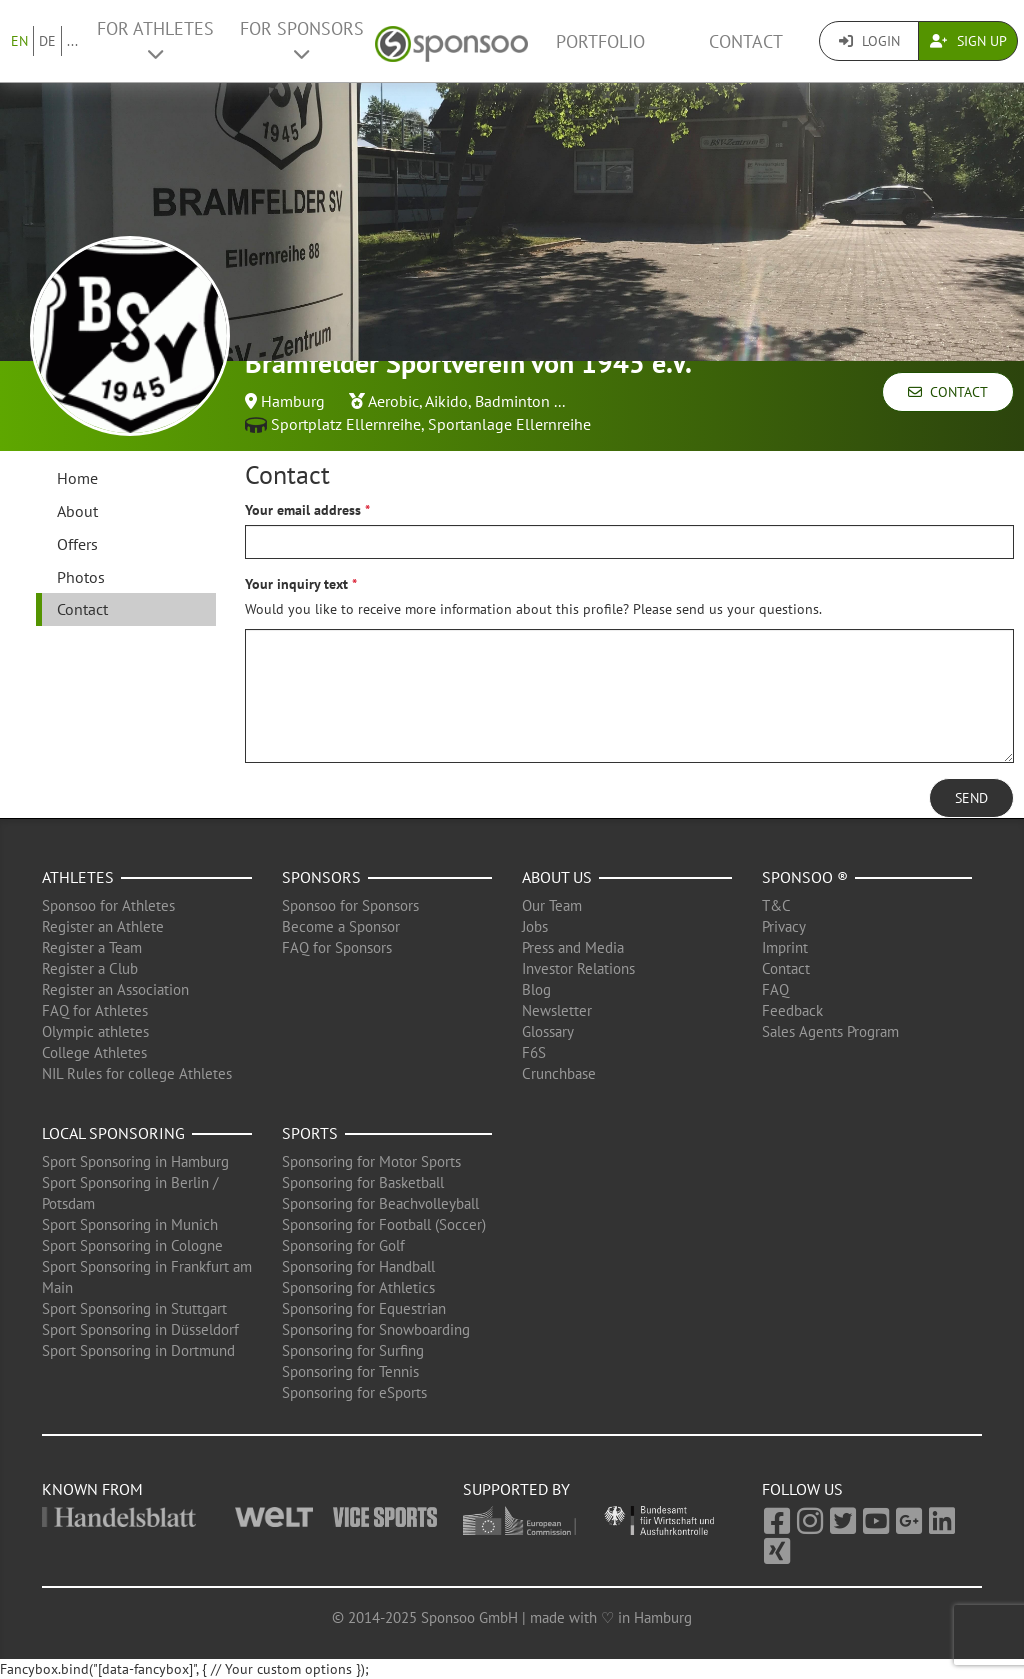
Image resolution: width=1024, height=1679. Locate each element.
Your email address (303, 510)
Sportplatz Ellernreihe (346, 424)
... (72, 41)
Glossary (548, 1031)
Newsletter (557, 1010)
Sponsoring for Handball (358, 1266)
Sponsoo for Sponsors (350, 905)
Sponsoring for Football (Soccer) (384, 1224)
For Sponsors (302, 40)
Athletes (78, 877)
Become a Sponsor (341, 926)
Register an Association (115, 989)
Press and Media (573, 947)
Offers (77, 544)
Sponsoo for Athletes (108, 905)
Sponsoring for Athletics (358, 1287)
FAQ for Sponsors (337, 947)
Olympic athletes (95, 1031)
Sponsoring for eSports (354, 1392)
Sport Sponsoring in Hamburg (135, 1161)
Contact (746, 41)
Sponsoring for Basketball (363, 1182)
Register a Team (92, 947)
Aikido (446, 401)
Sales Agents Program (830, 1031)
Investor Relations (578, 968)
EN (19, 41)
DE (47, 41)
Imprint (785, 947)
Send (971, 798)
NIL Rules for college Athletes (137, 1073)
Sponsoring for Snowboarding (376, 1329)
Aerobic (393, 401)
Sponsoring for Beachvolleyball (380, 1203)
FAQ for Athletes (95, 1010)
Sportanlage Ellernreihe (509, 424)
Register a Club (90, 968)
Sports (310, 1133)
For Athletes (155, 40)
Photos (81, 577)
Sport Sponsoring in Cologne (132, 1245)
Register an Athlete (103, 926)
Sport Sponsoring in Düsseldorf (140, 1329)
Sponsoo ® (805, 877)
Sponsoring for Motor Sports (371, 1161)
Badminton (512, 401)
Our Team (552, 905)
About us (557, 877)
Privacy (784, 926)
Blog (536, 989)
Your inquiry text (296, 584)
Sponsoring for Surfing (353, 1350)
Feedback (792, 1010)
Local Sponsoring (113, 1133)
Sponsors (321, 877)
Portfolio (600, 41)
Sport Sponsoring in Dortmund (138, 1350)
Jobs (535, 926)
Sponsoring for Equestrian (364, 1308)
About (77, 511)
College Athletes (94, 1052)
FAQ (775, 989)
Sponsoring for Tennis (350, 1371)
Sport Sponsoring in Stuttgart (134, 1308)
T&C (776, 905)
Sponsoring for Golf (343, 1245)
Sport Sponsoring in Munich (130, 1224)
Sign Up (968, 41)
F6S (534, 1052)
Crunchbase (559, 1073)
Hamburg (293, 401)
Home (77, 478)
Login (869, 41)
